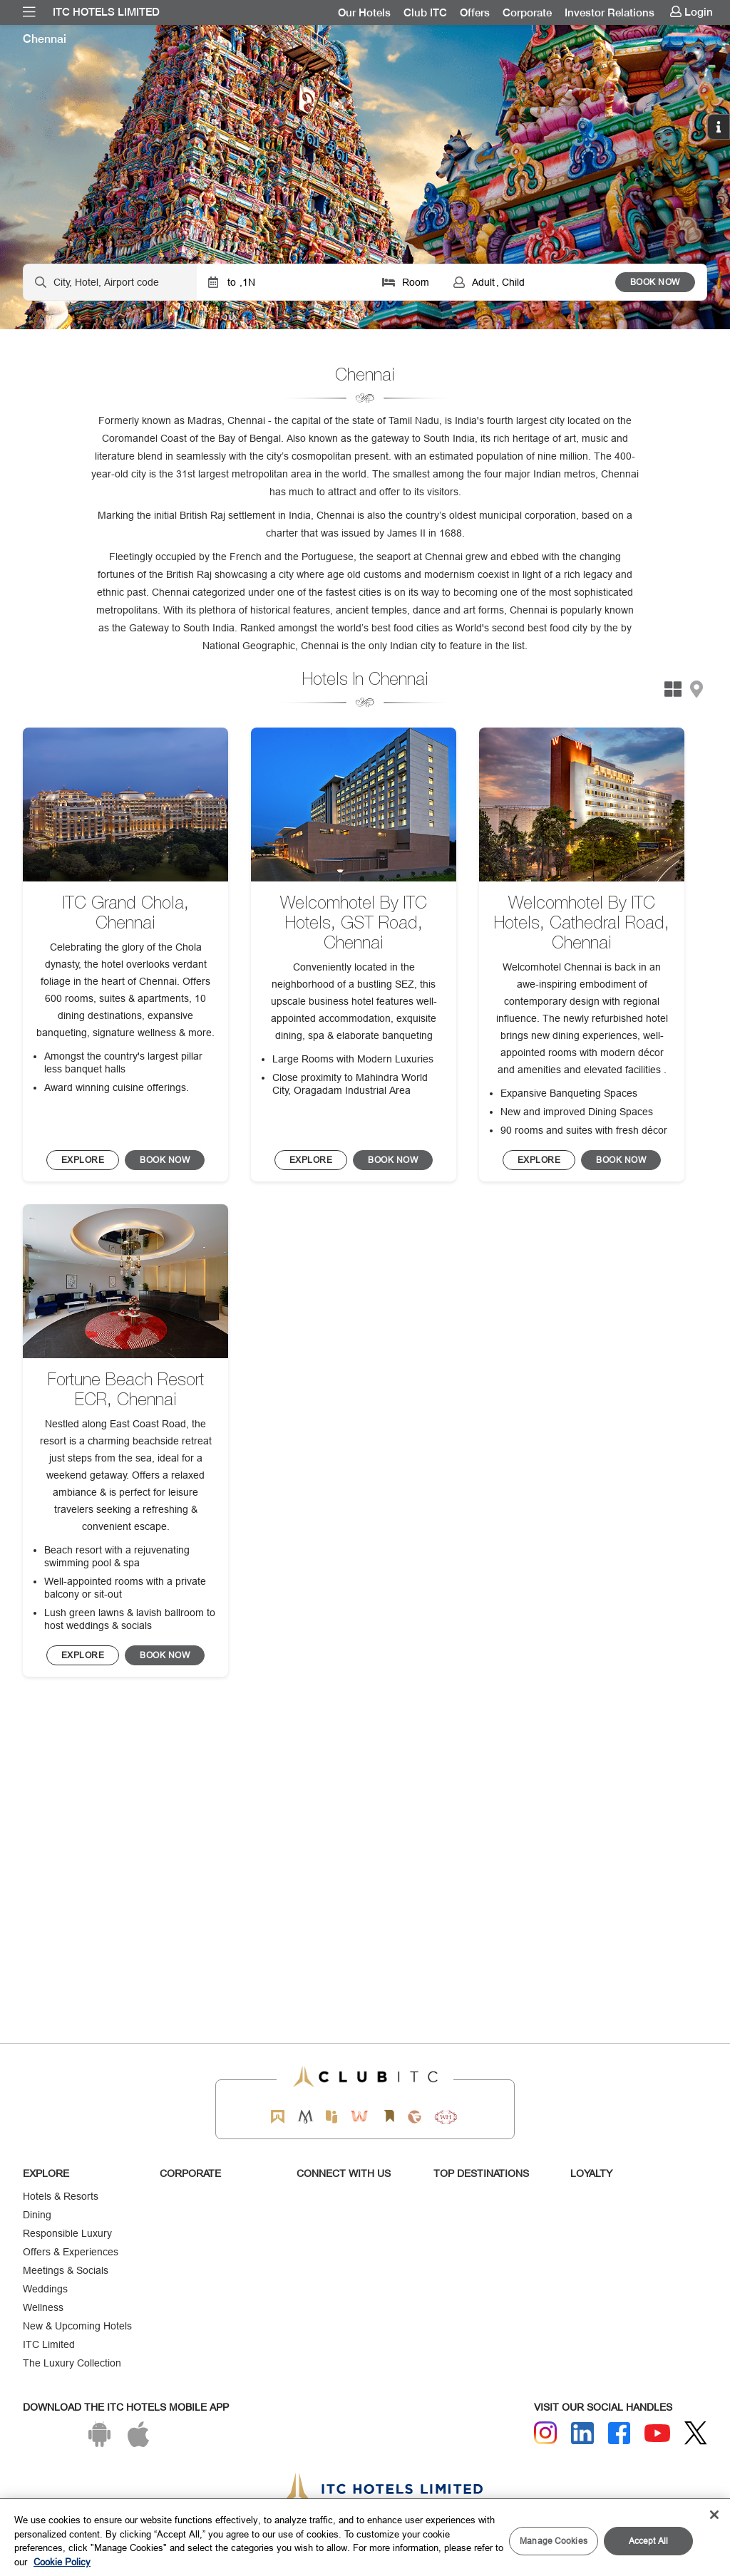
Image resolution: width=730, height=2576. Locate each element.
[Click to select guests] (528, 282)
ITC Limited (49, 2344)
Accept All (648, 2540)
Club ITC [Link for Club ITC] (425, 12)
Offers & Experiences (70, 2251)
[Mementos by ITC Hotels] (305, 2117)
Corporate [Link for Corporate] (527, 12)
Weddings (45, 2289)
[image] (125, 804)
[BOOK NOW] (83, 1160)
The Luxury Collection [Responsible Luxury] (72, 2363)
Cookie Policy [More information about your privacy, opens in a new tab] (62, 2561)
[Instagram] (545, 2432)
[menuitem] (29, 12)
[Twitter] (695, 2433)
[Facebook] (619, 2433)
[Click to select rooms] (406, 282)
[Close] (714, 2514)
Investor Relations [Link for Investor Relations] (609, 12)
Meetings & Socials (65, 2270)
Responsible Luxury (67, 2233)
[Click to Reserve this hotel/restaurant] (165, 1160)
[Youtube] (657, 2433)
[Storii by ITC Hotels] (388, 2117)
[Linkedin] (582, 2433)
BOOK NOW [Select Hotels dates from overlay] (655, 281)
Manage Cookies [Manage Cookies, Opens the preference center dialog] (553, 2540)
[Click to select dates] (283, 282)
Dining (37, 2214)
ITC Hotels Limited (106, 12)
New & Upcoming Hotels (77, 2326)
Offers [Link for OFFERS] (475, 12)
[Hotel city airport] (110, 282)
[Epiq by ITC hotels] (331, 2117)
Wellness (43, 2307)
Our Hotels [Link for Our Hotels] (364, 12)
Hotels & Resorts (60, 2196)
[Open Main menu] (29, 12)
